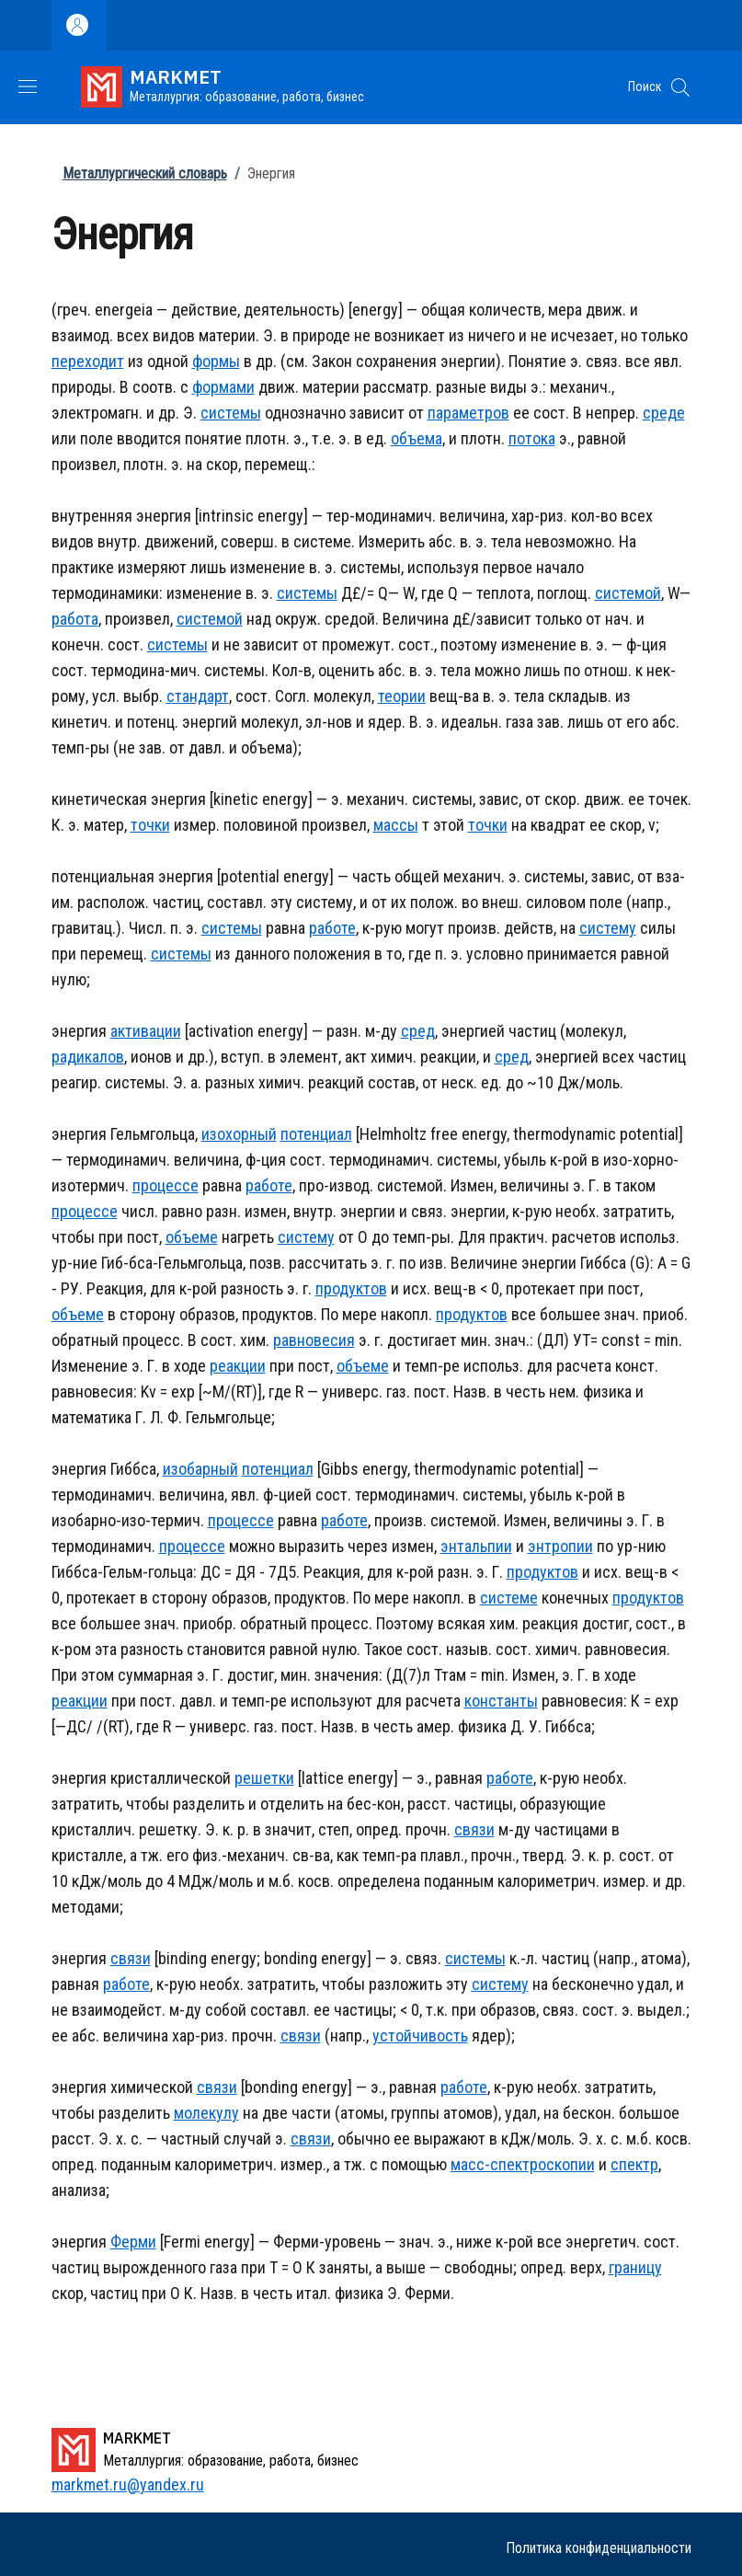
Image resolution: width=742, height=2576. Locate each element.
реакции (238, 1365)
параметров (468, 412)
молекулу (206, 2112)
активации (145, 1031)
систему (607, 927)
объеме (192, 1237)
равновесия (314, 1340)
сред (418, 1031)
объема (416, 438)
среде (664, 412)
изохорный (239, 1134)
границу (635, 2267)
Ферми (133, 2241)
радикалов (87, 1056)
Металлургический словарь (145, 173)
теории (402, 696)
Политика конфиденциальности (598, 2548)
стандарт (197, 696)
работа (74, 618)
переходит (87, 361)
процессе (165, 1185)
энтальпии (476, 1546)
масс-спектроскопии (523, 2164)
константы (501, 1700)
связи (474, 1829)
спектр (634, 2164)
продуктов (351, 1288)
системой (628, 593)
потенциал (316, 1134)
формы (216, 361)
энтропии (560, 1546)
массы (395, 824)
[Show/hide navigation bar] (27, 86)
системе (509, 1597)
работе (332, 927)
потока (531, 438)
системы (230, 412)
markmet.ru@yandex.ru (127, 2484)
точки (150, 824)
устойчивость (420, 2035)
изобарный (200, 1468)
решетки (264, 1778)
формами (223, 387)
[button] (680, 87)
